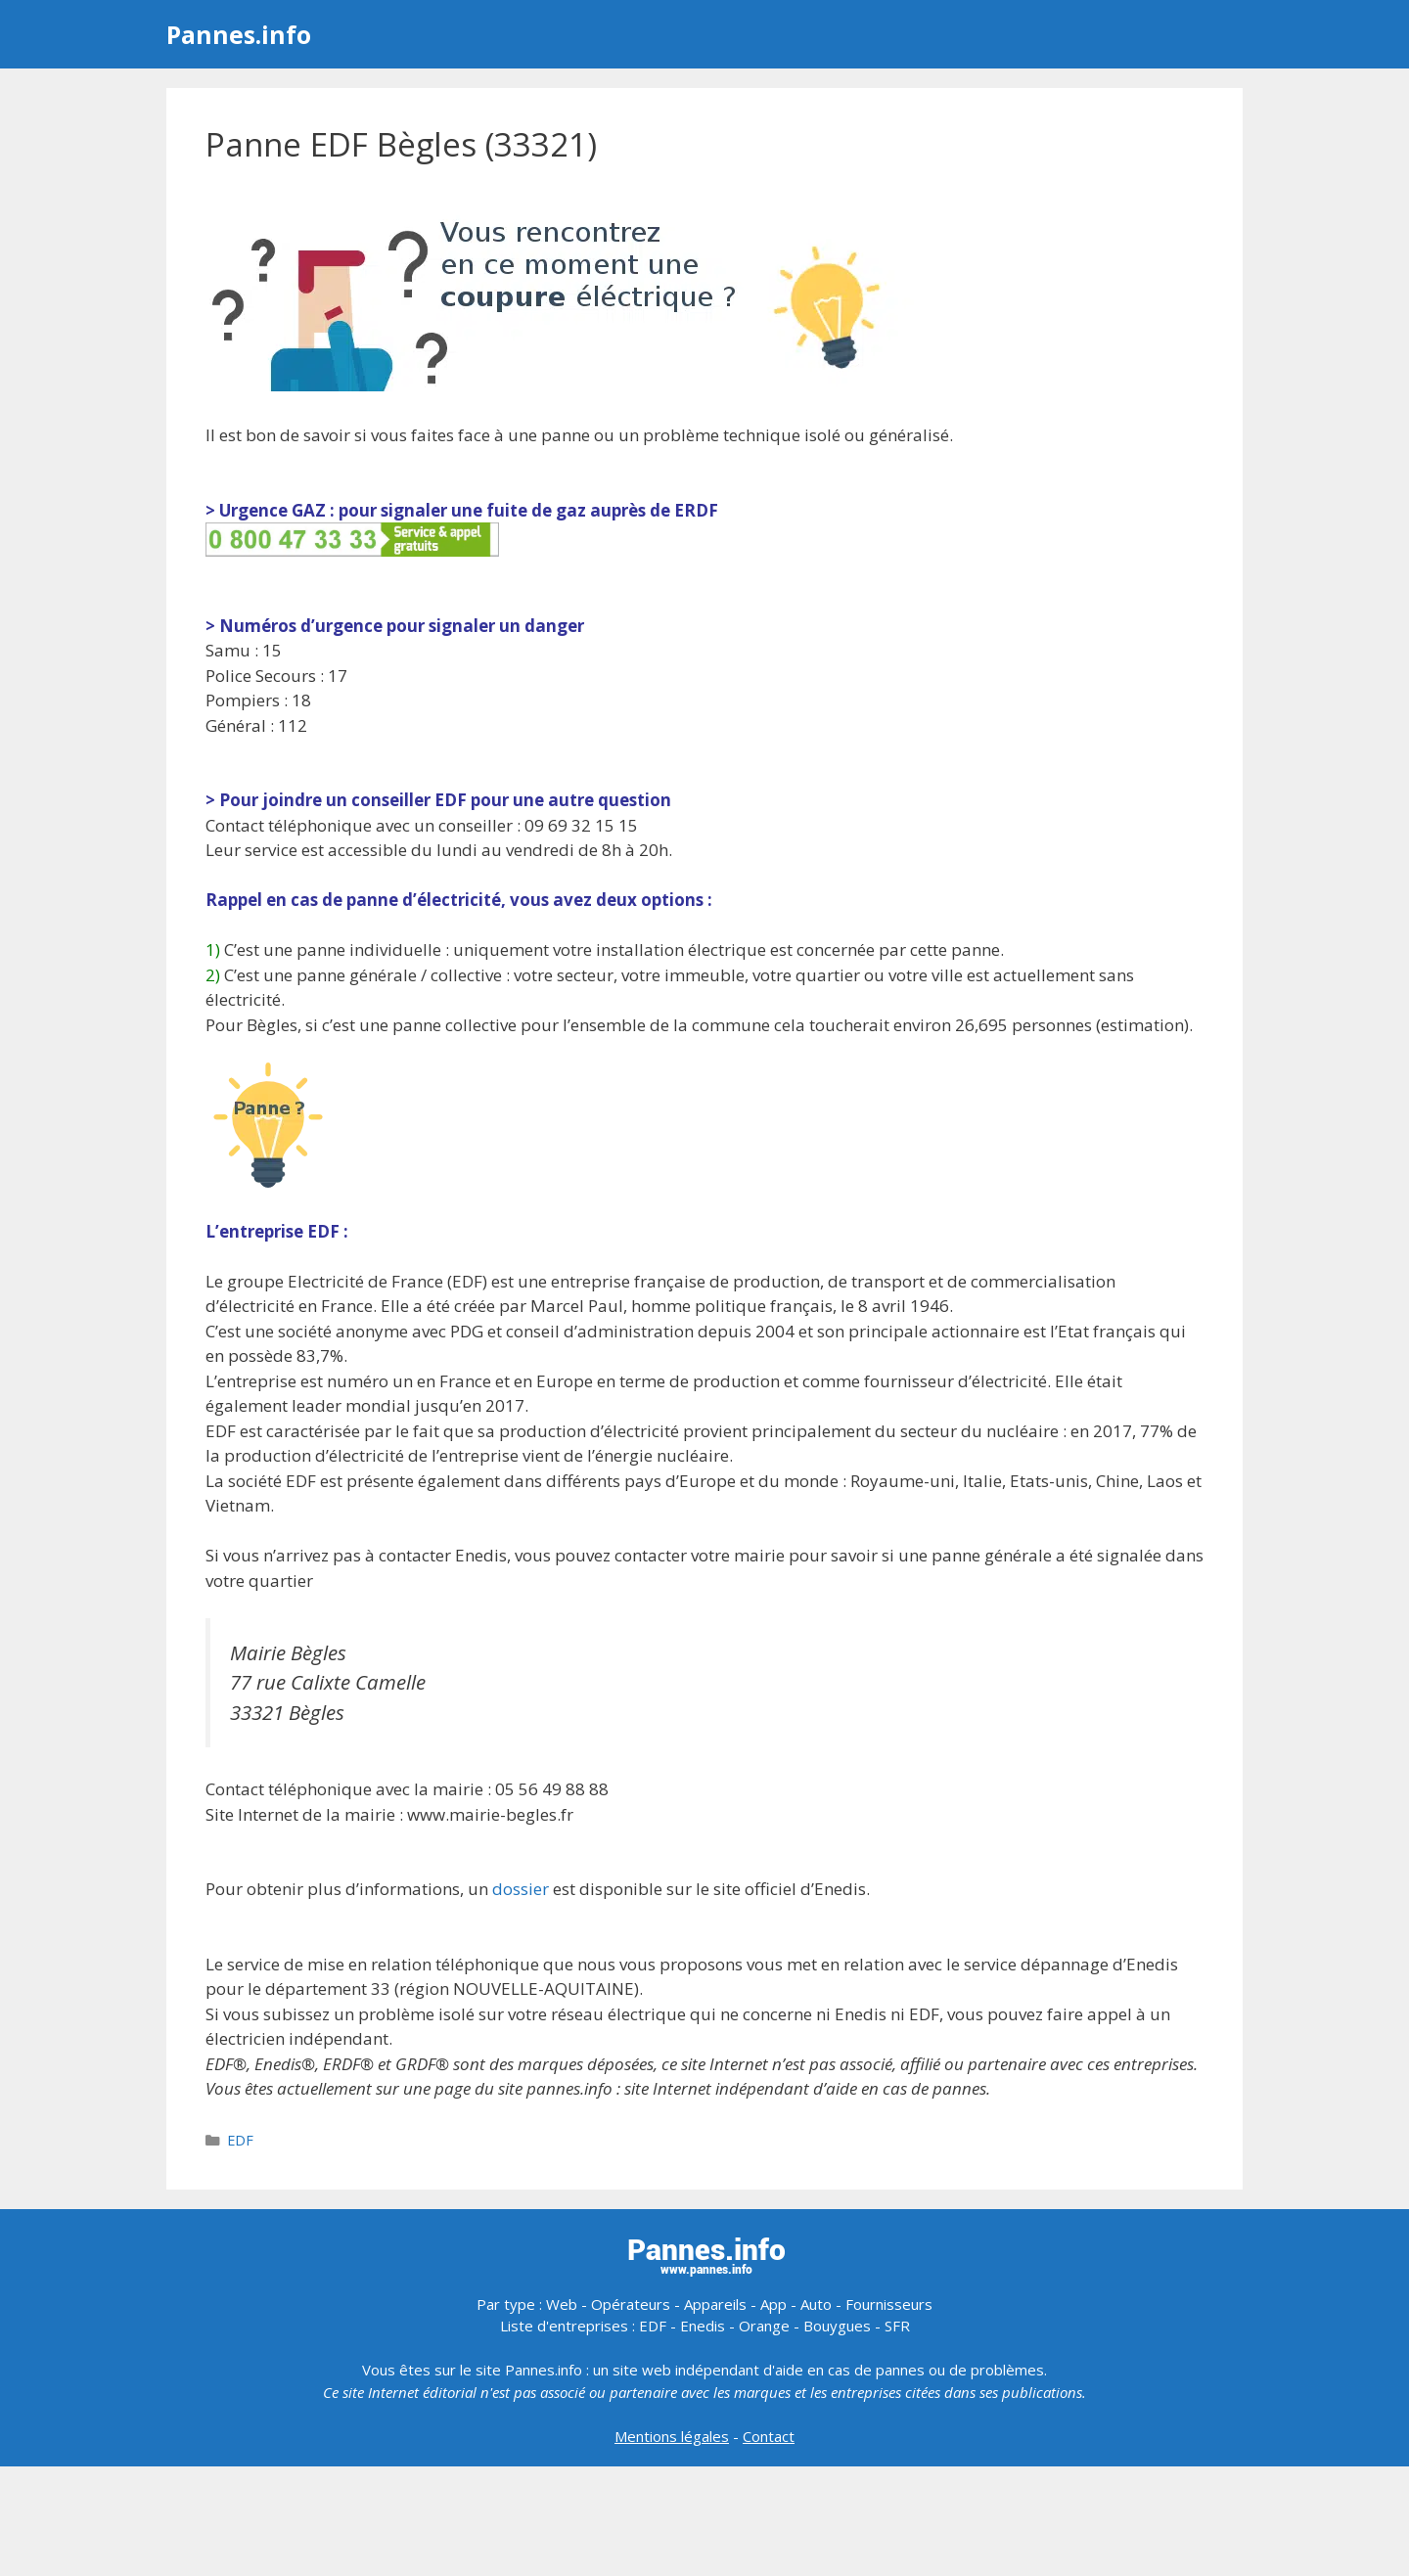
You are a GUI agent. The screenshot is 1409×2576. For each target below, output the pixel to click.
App (773, 2304)
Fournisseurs (888, 2304)
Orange (764, 2325)
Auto (816, 2304)
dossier (520, 1888)
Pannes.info (238, 34)
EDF (240, 2140)
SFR (897, 2325)
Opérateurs (630, 2304)
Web (561, 2304)
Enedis (702, 2325)
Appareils (715, 2304)
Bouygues (837, 2325)
